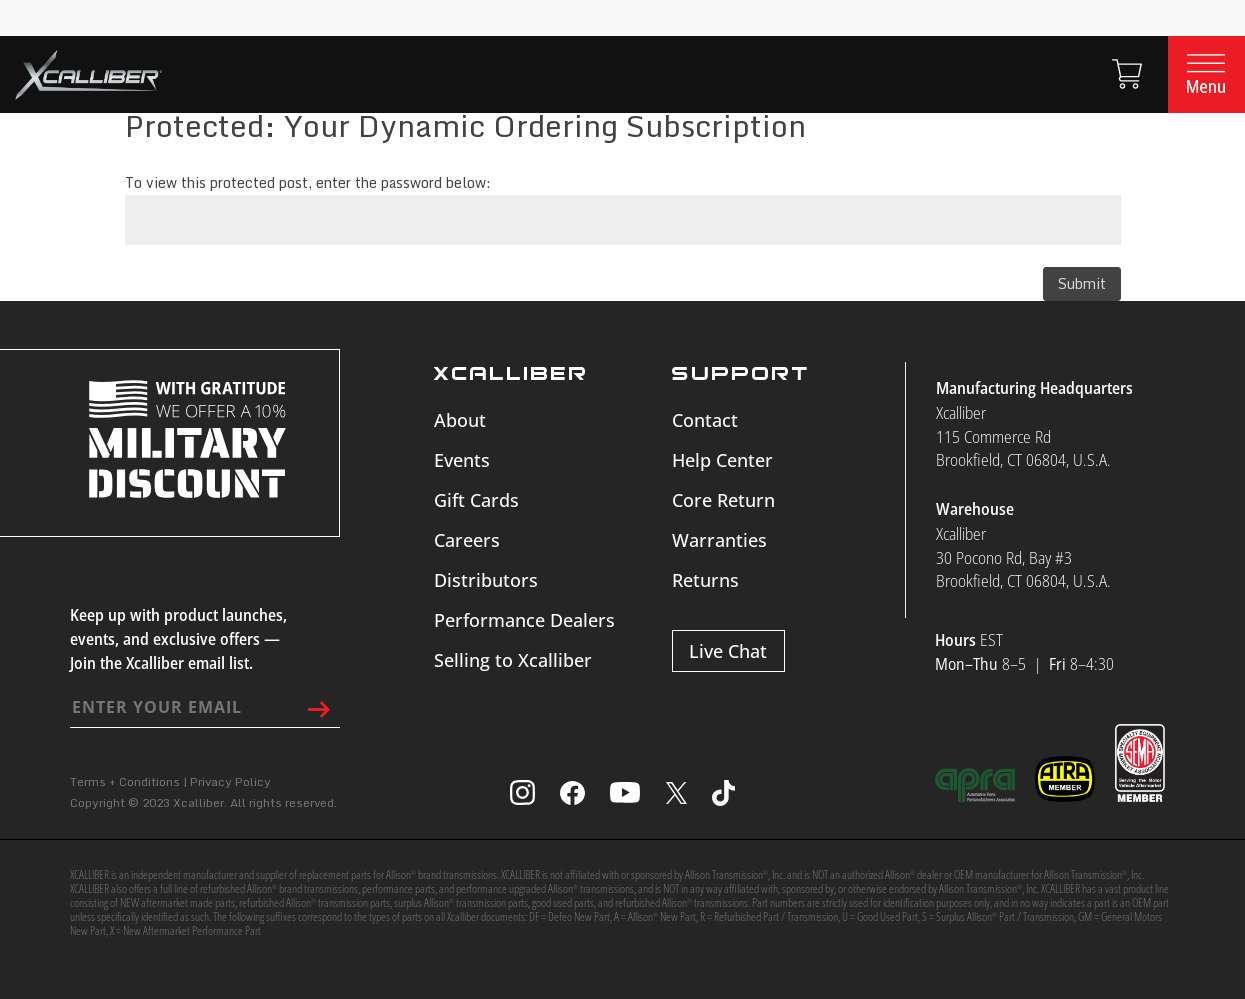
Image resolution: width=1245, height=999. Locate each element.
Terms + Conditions (125, 781)
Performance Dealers (524, 620)
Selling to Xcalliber (513, 660)
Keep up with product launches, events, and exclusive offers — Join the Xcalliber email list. (178, 639)
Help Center (722, 460)
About (460, 420)
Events (462, 460)
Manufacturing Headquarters (1034, 388)
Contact (705, 420)
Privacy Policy (230, 781)
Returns (705, 580)
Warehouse (975, 509)
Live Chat (728, 651)
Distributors (486, 580)
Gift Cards (476, 500)
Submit (1082, 283)
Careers (467, 540)
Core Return (723, 500)
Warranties (719, 540)
